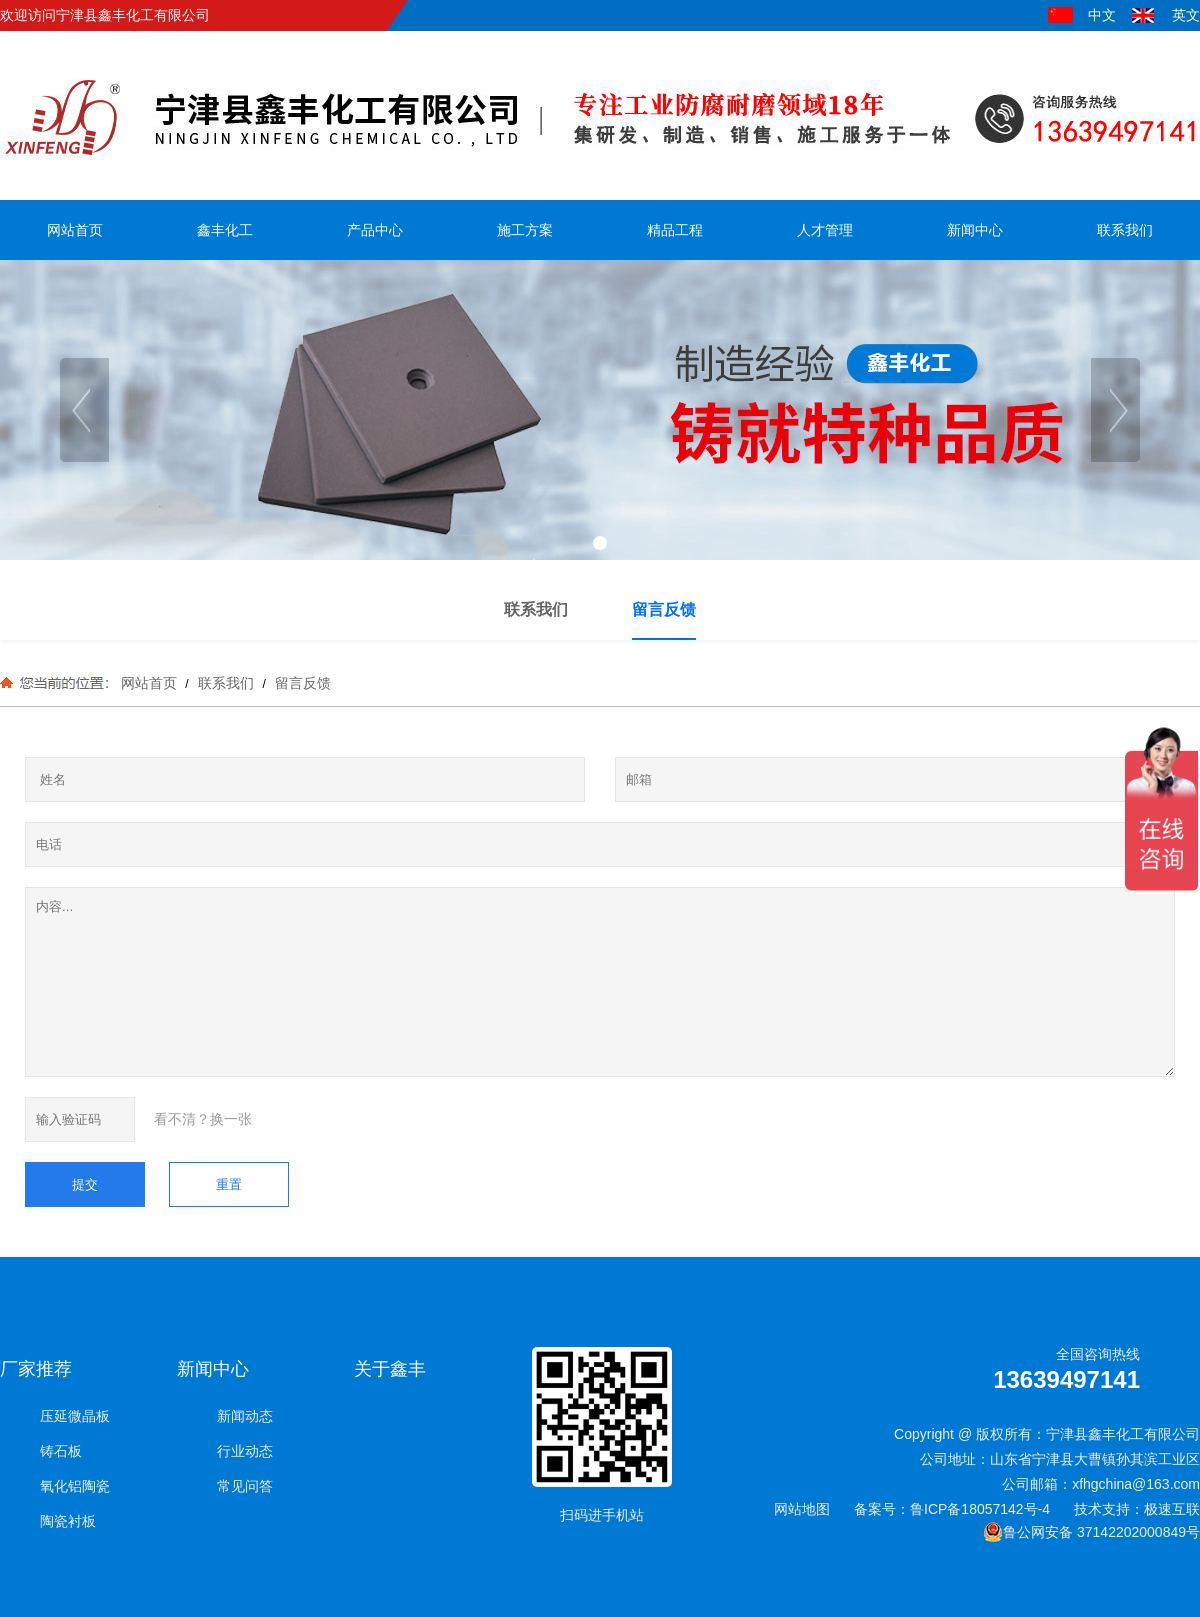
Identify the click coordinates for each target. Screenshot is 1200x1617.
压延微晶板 (75, 1416)
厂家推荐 (36, 1369)
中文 (1102, 15)
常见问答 (245, 1486)
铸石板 (61, 1451)
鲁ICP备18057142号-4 (980, 1509)
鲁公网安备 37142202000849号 (1091, 1532)
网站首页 (149, 683)
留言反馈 (301, 683)
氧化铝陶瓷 (75, 1486)
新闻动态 (245, 1416)
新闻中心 (213, 1369)
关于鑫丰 (390, 1369)
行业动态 (245, 1451)
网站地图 (802, 1509)
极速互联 (1172, 1509)
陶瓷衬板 (68, 1521)
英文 (1186, 15)
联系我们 (226, 683)
